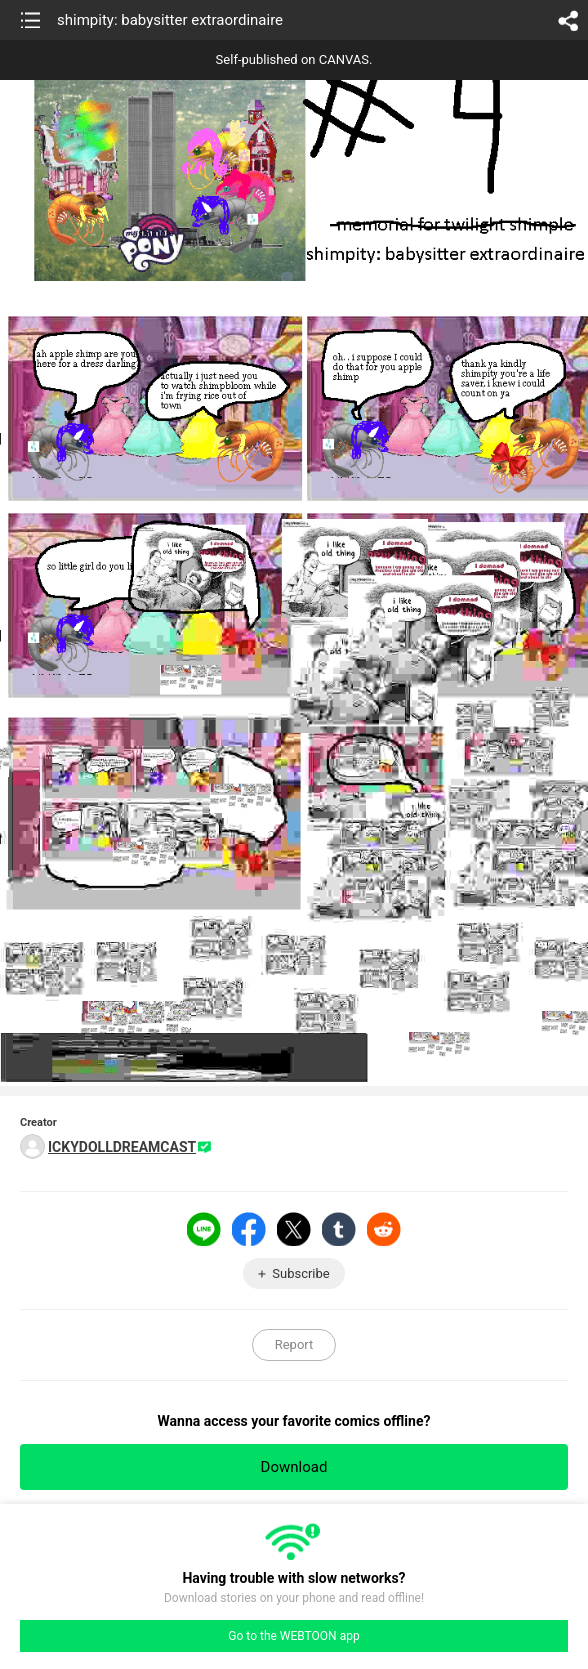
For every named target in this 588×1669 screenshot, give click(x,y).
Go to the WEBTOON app (293, 1636)
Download (294, 1467)
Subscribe (300, 1273)
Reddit (384, 1229)
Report (294, 1344)
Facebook (249, 1229)
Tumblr (339, 1229)
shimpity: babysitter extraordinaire (170, 20)
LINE (204, 1229)
